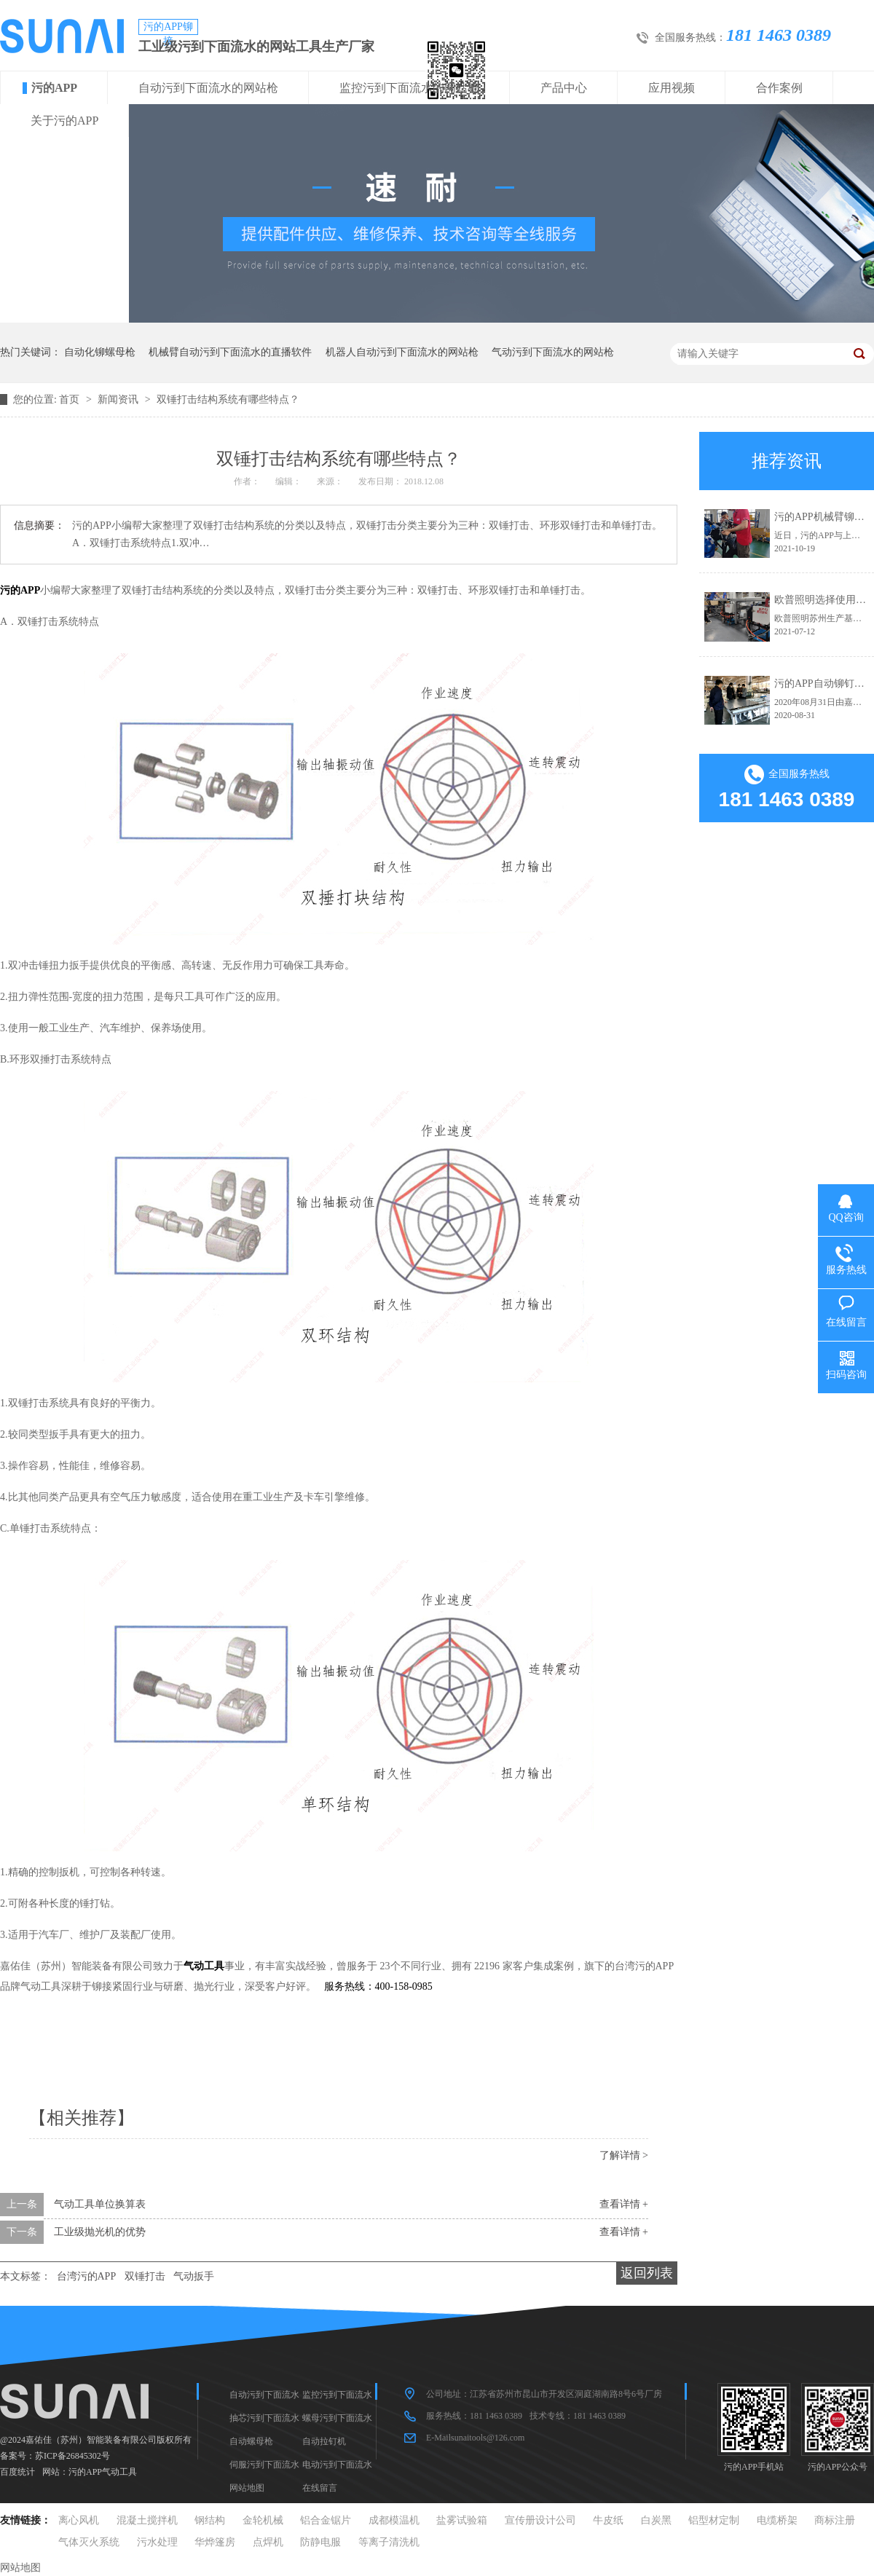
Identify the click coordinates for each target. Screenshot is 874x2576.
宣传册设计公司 (540, 2520)
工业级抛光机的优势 (100, 2231)
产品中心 (563, 88)
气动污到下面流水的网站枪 (553, 352)
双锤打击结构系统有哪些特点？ (228, 399)
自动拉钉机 (324, 2441)
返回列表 (647, 2273)
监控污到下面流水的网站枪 (409, 88)
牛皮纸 (608, 2520)
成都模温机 (394, 2520)
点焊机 (268, 2542)
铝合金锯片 (325, 2520)
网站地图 (246, 2488)
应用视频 (671, 88)
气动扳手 (193, 2276)
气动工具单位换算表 (100, 2204)
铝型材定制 (713, 2520)
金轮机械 (263, 2520)
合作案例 (779, 88)
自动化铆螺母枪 (99, 352)
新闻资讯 (119, 399)
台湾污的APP (87, 2276)
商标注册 (834, 2520)
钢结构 (209, 2520)
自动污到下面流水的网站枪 (208, 88)
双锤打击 (145, 2276)
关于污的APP (64, 120)
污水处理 (157, 2542)
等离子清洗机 (389, 2542)
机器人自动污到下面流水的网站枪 (402, 352)
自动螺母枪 (251, 2441)
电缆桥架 (777, 2520)
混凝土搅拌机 (147, 2520)
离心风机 (78, 2520)
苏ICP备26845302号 (72, 2456)
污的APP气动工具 (102, 2472)
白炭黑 (656, 2520)
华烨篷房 (214, 2542)
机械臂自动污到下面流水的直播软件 (230, 352)
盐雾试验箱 (461, 2520)
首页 (70, 399)
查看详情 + (623, 2204)
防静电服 (320, 2542)
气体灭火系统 (88, 2542)
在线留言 (319, 2488)
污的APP (54, 88)
